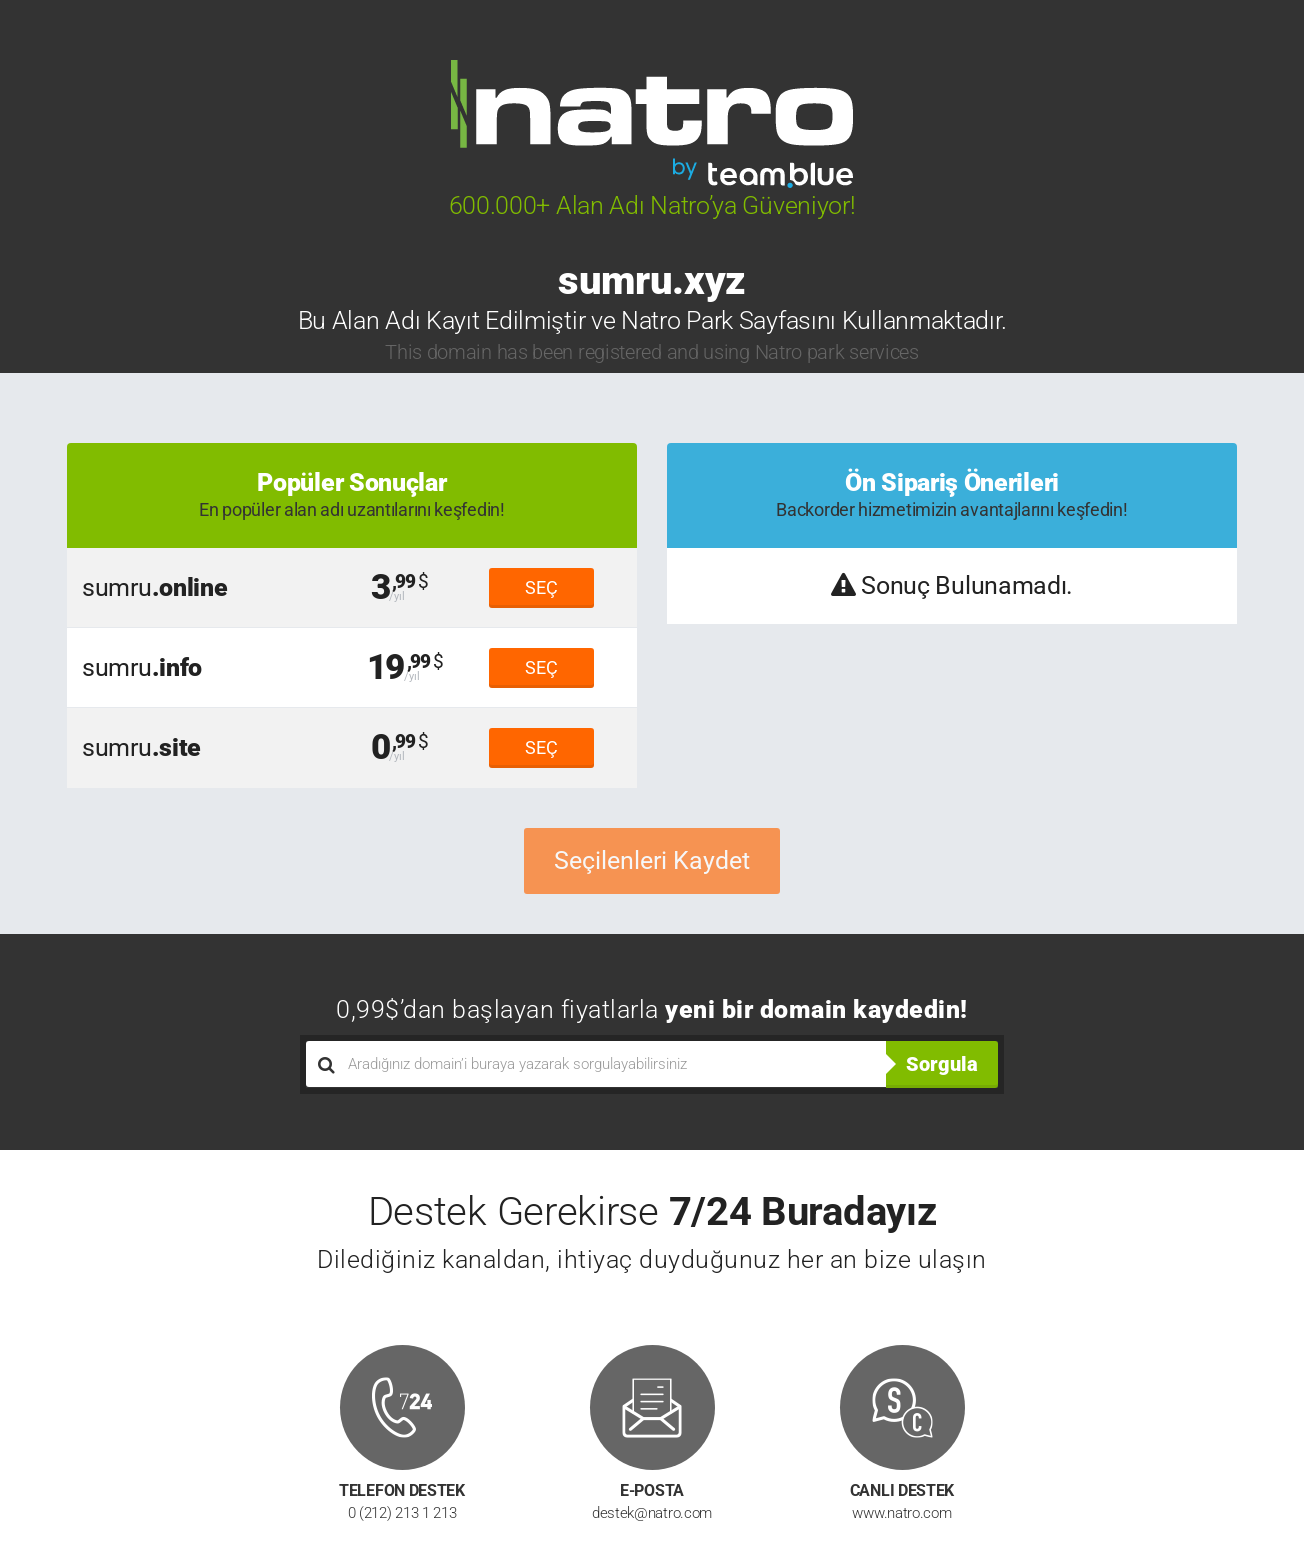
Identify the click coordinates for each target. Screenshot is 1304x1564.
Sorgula (942, 1064)
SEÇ (541, 587)
